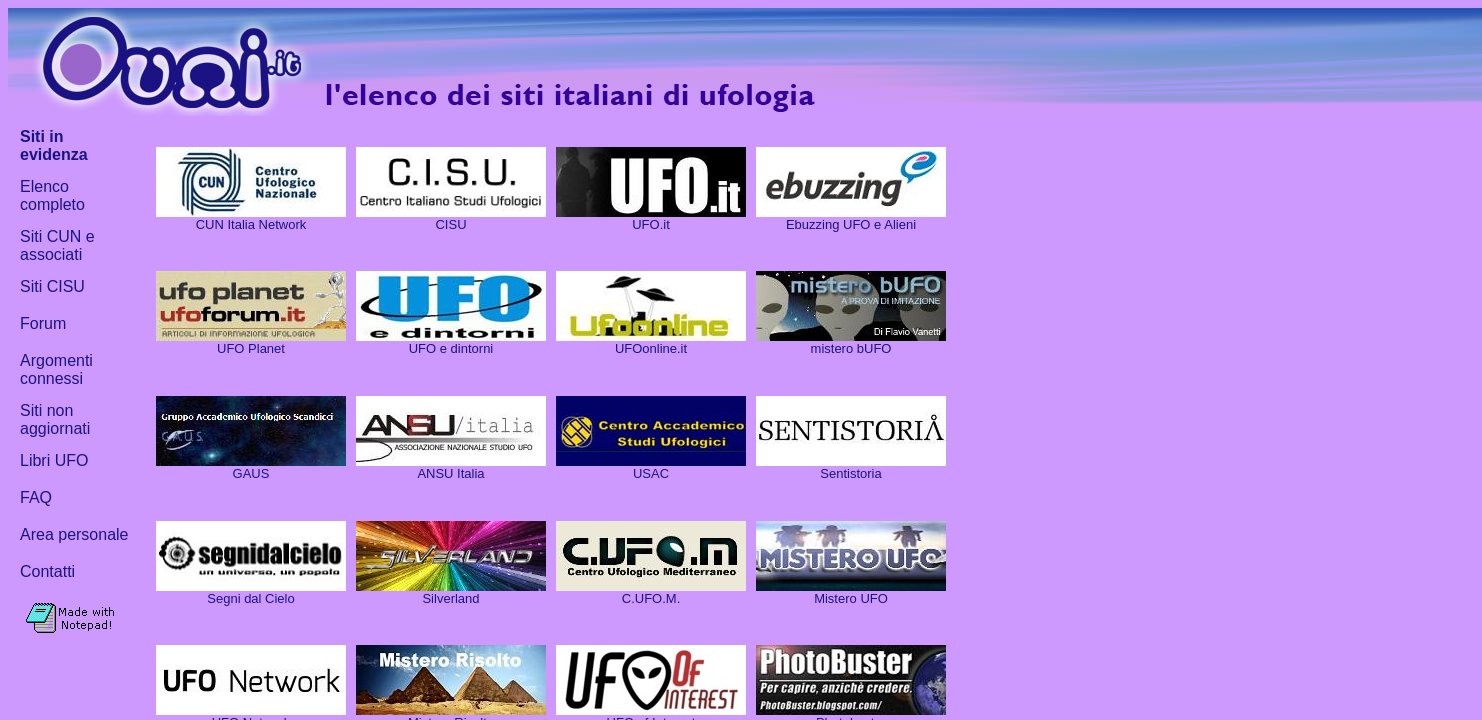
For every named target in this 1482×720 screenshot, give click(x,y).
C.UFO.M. (651, 598)
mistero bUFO (851, 348)
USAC (651, 473)
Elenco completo (52, 195)
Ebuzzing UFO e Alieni (851, 224)
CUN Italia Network (251, 224)
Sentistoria (850, 473)
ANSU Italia (450, 473)
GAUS (251, 473)
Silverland (450, 598)
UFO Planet (251, 348)
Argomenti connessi (56, 369)
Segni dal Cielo (250, 598)
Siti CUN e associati (57, 245)
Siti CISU (52, 286)
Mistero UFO (851, 598)
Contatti (47, 571)
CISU (450, 224)
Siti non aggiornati (55, 419)
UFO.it (651, 224)
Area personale (74, 534)
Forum (43, 323)
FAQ (36, 497)
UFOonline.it (651, 348)
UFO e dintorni (451, 348)
